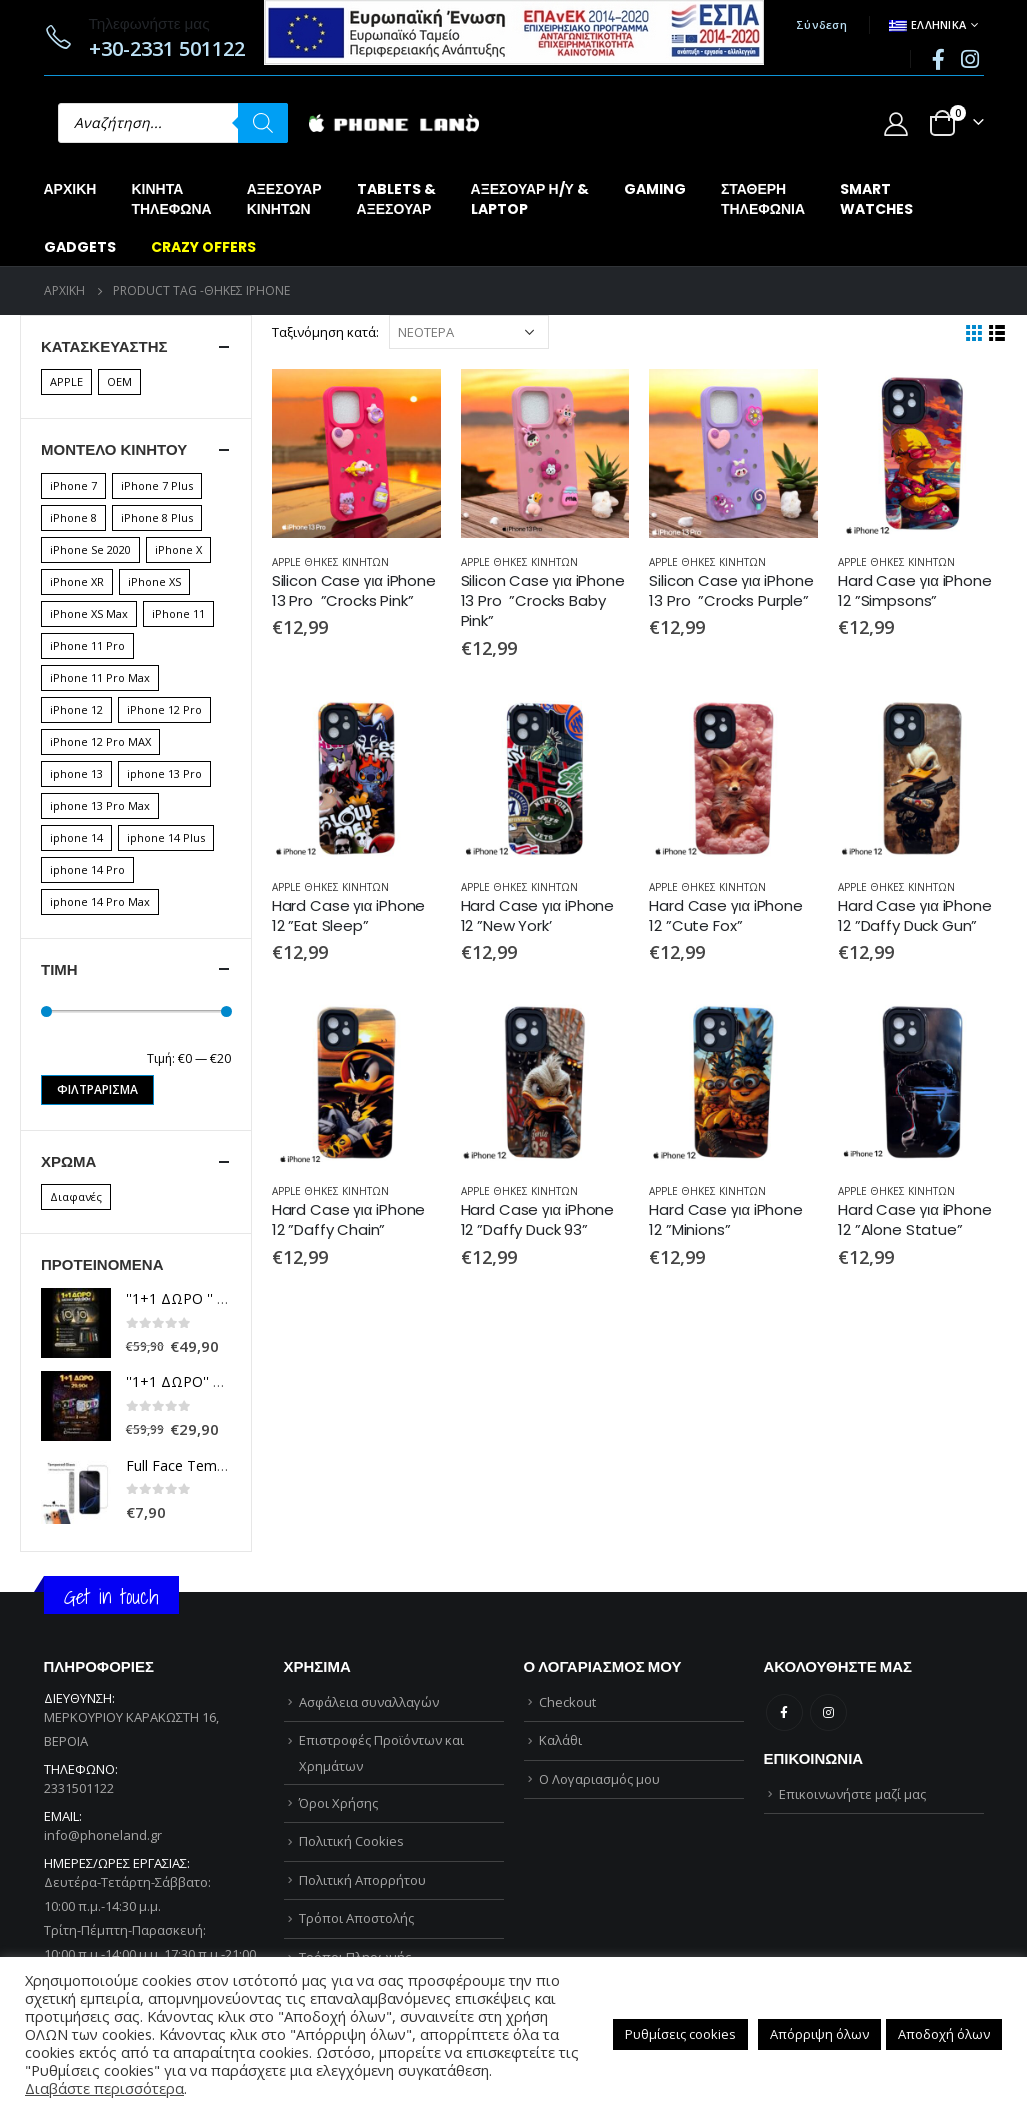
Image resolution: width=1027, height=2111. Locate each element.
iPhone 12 (76, 709)
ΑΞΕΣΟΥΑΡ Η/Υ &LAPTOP (530, 199)
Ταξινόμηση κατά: (325, 332)
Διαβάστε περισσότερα (104, 2088)
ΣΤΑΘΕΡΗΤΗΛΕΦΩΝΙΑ (763, 199)
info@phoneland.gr (103, 1835)
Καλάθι (560, 1740)
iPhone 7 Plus (157, 485)
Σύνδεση (821, 24)
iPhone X (178, 549)
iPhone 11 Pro (87, 645)
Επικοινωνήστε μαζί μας (852, 1794)
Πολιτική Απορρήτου (362, 1880)
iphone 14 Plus (166, 837)
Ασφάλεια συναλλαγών (369, 1702)
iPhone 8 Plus (157, 517)
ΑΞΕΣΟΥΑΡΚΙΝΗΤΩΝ (284, 199)
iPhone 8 (73, 517)
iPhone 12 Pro (164, 709)
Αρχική (70, 189)
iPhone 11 (178, 613)
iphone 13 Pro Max (100, 805)
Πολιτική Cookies (351, 1841)
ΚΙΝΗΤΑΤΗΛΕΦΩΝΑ (171, 199)
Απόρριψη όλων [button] (819, 2034)
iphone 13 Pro (164, 773)
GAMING (655, 189)
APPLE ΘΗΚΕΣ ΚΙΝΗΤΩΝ (330, 562)
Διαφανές (76, 1196)
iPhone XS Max (89, 613)
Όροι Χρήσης (338, 1803)
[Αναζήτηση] (263, 123)
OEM (119, 381)
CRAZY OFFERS (203, 247)
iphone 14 (76, 837)
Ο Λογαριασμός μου (599, 1779)
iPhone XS (154, 581)
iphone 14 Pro (87, 869)
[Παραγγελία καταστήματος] (469, 332)
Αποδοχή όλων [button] (944, 2034)
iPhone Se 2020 (90, 549)
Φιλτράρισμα (97, 1089)
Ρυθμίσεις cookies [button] (680, 2034)
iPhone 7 (73, 485)
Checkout (567, 1702)
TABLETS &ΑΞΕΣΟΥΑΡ (396, 199)
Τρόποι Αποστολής (356, 1918)
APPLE (66, 381)
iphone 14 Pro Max (100, 901)
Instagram (828, 1712)
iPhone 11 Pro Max (100, 677)
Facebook (784, 1712)
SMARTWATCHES (876, 199)
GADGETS (80, 247)
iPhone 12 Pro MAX (100, 741)
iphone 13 (76, 773)
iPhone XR (77, 581)
